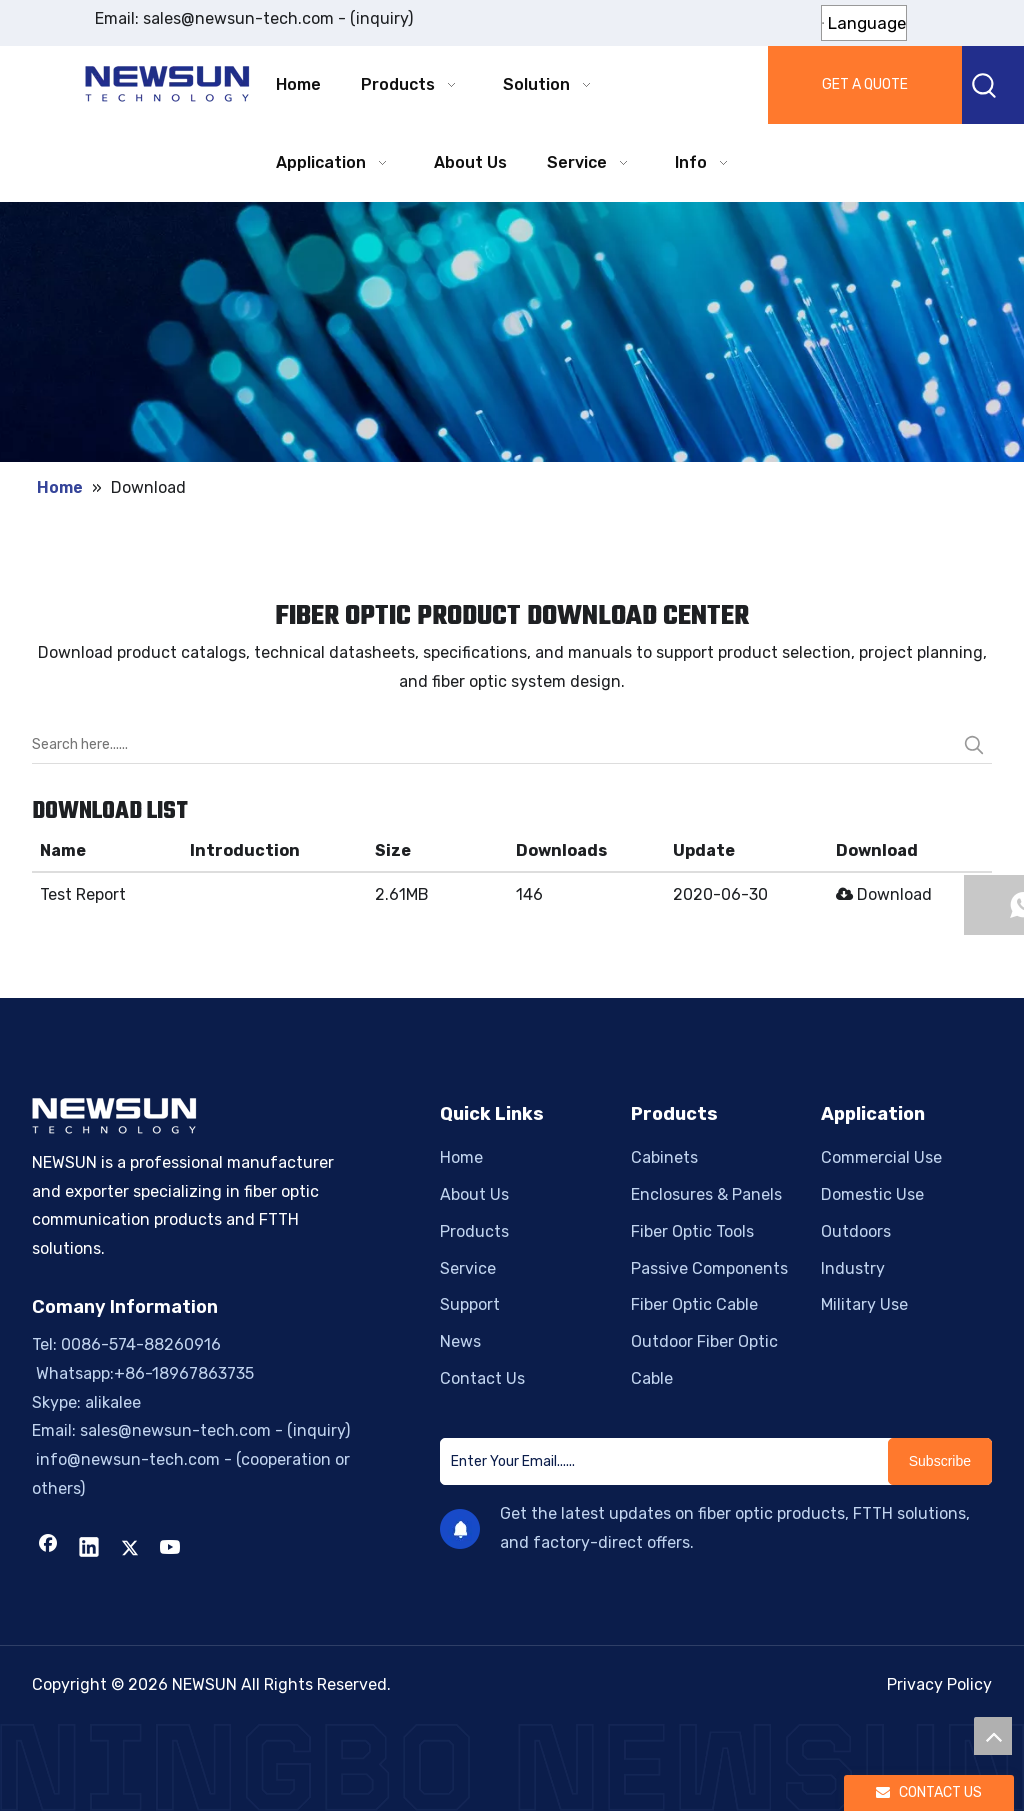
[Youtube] (171, 1549)
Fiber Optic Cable (694, 1304)
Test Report (83, 894)
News (460, 1341)
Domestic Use (872, 1194)
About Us (474, 1194)
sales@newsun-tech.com (238, 18)
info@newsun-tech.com (126, 1459)
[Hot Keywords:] (985, 85)
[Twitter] (130, 1549)
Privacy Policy (939, 1684)
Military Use (864, 1304)
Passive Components (709, 1268)
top (993, 1736)
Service (468, 1268)
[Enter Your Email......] (660, 1461)
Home (461, 1157)
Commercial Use (881, 1157)
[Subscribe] (940, 1461)
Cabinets (664, 1157)
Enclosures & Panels (706, 1194)
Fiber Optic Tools (692, 1231)
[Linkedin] (89, 1549)
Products (474, 1231)
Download (884, 894)
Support (470, 1304)
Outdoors (856, 1231)
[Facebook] (48, 1549)
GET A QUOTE (865, 84)
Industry (853, 1268)
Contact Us (482, 1378)
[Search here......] (494, 745)
